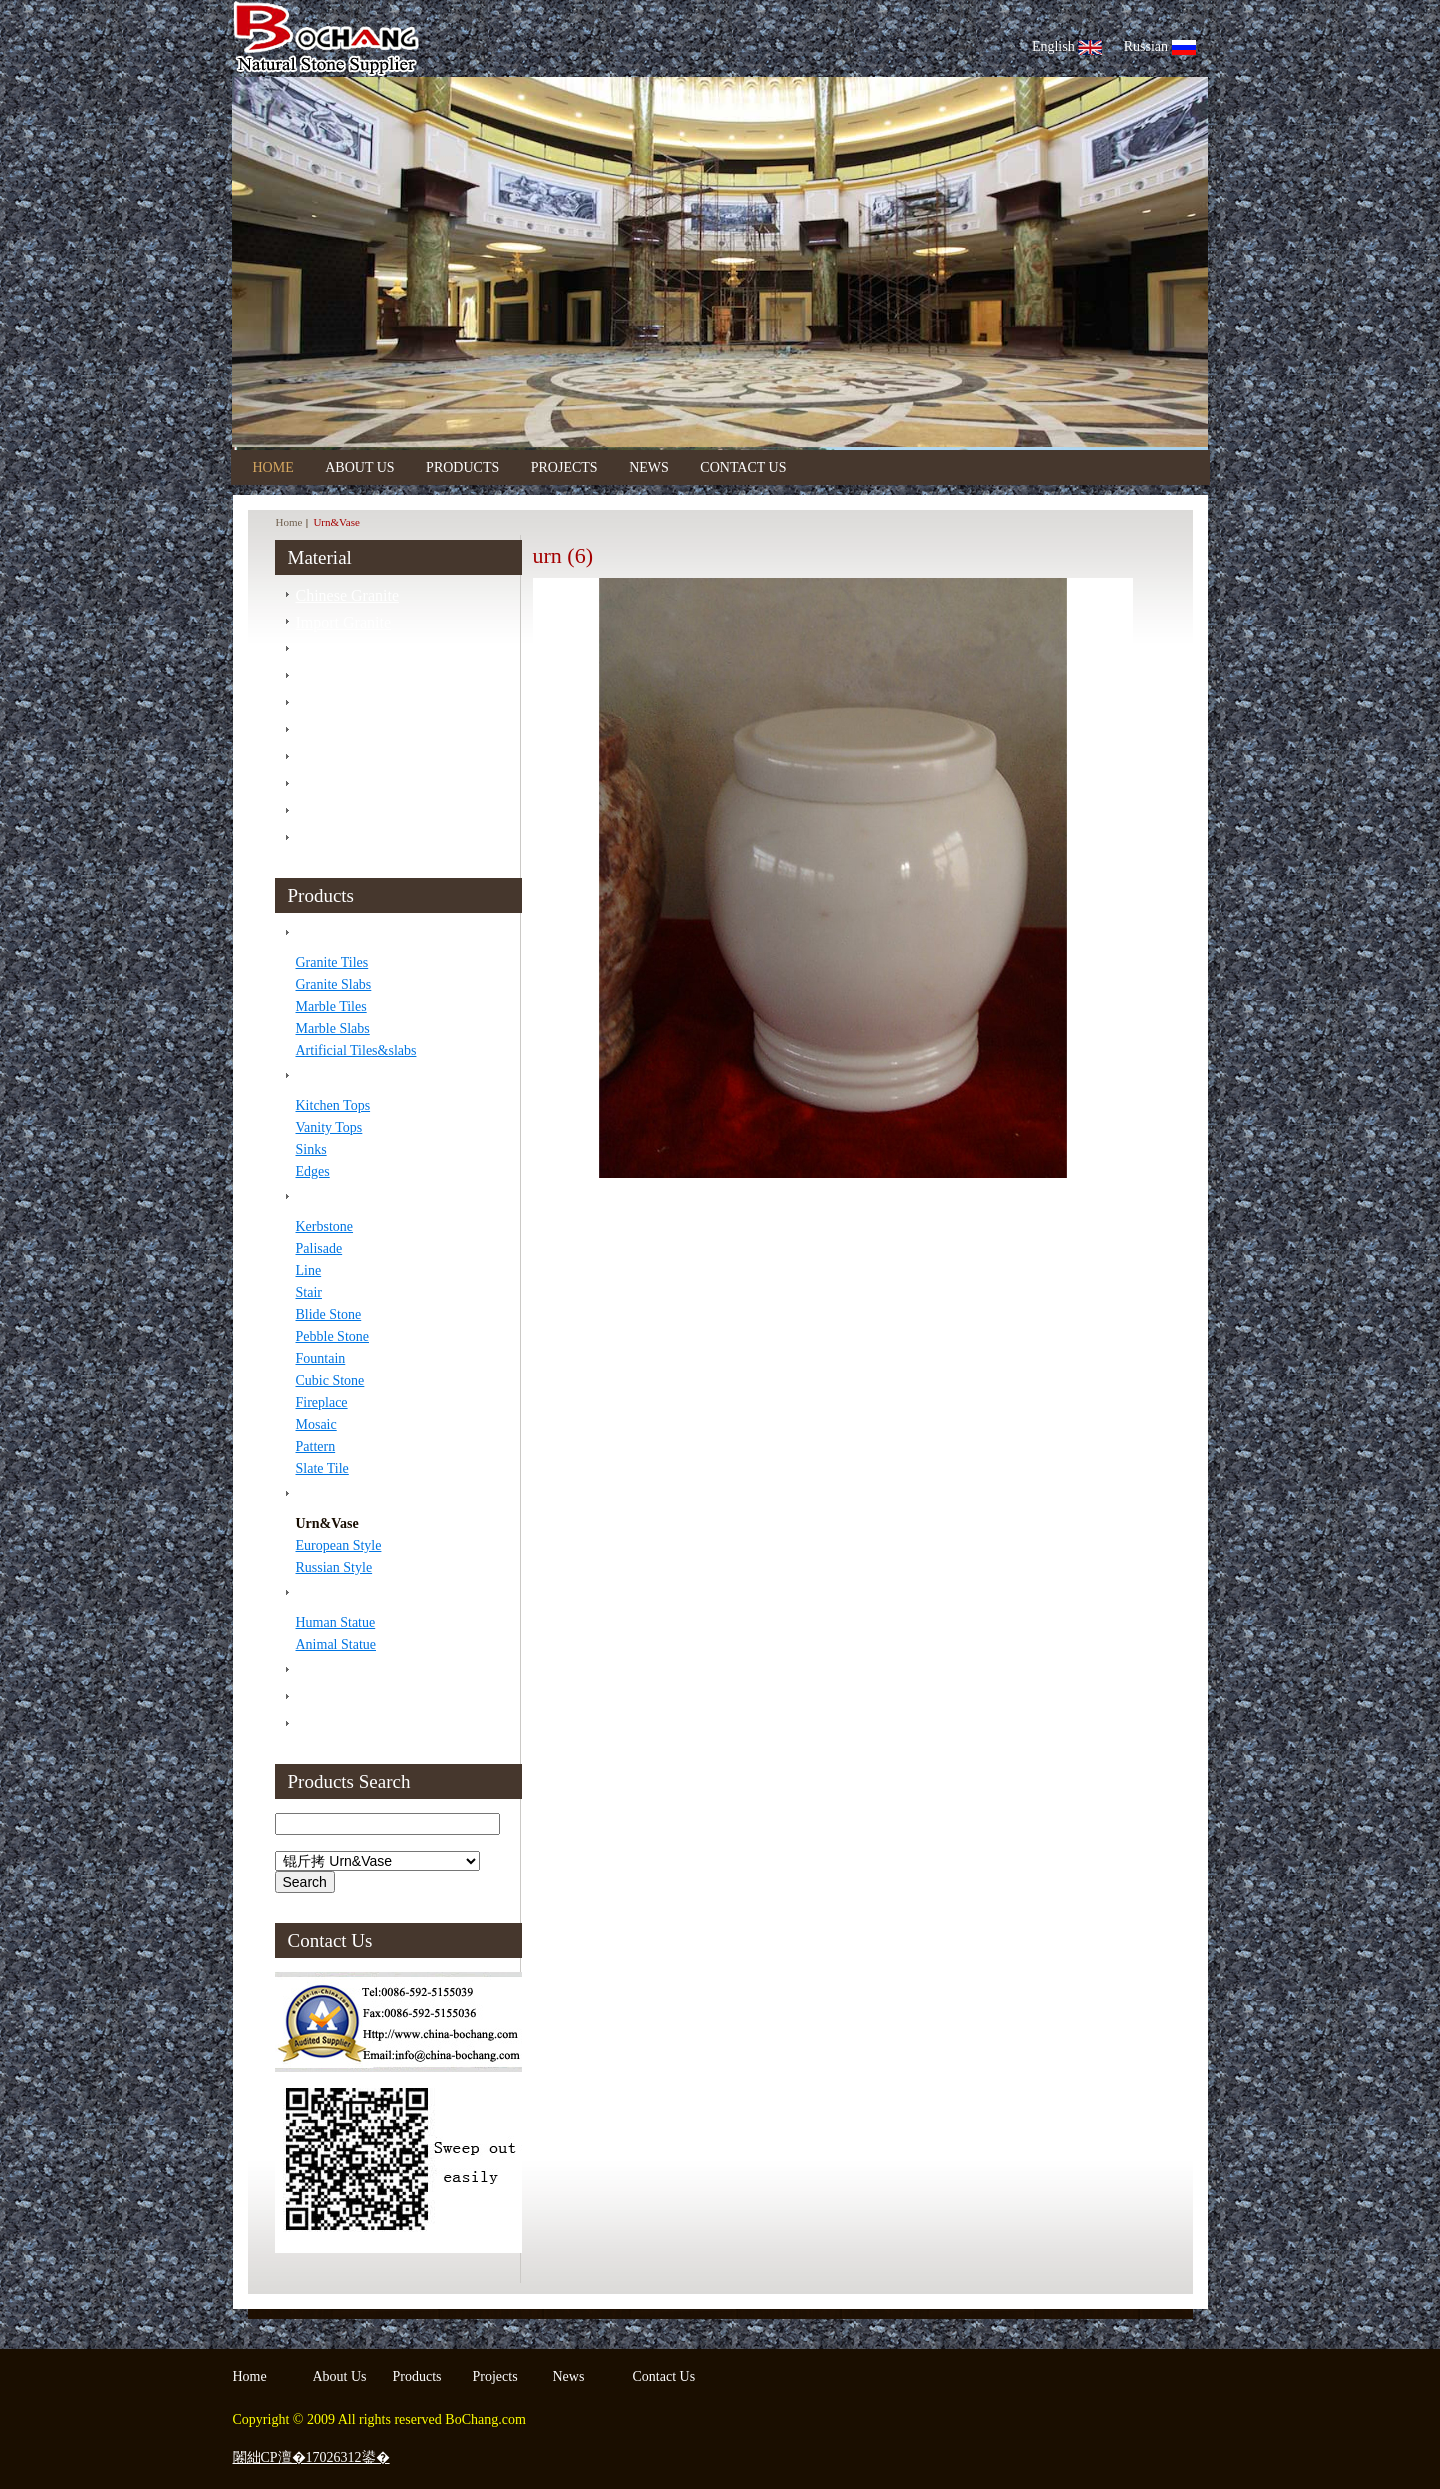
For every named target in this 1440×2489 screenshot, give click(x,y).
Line (309, 1270)
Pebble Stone (333, 1336)
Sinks (311, 1149)
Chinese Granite (348, 595)
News (649, 467)
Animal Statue (336, 1644)
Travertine (329, 703)
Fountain (321, 1358)
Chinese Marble (347, 649)
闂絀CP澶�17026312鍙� (311, 2457)
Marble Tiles (331, 1006)
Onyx (314, 838)
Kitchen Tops (333, 1105)
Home (273, 467)
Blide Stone (329, 1314)
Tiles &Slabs (337, 933)
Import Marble (343, 676)
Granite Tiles (332, 962)
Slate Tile (322, 1468)
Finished (323, 1697)
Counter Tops (339, 1076)
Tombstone (331, 1494)
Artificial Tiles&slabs (356, 1050)
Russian (1160, 46)
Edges (313, 1171)
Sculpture (326, 1593)
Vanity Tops (329, 1127)
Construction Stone (357, 1197)
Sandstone (329, 730)
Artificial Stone (345, 811)
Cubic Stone (330, 1380)
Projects (564, 467)
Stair (309, 1292)
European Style (339, 1545)
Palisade (319, 1248)
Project (318, 1724)
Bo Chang (445, 38)
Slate (312, 757)
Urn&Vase (327, 1523)
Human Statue (336, 1622)
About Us (361, 467)
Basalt (316, 784)
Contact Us (743, 467)
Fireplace (322, 1402)
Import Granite (344, 622)
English (1067, 46)
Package (322, 1670)
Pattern (316, 1446)
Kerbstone (325, 1226)
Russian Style (334, 1567)
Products (462, 467)
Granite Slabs (334, 984)
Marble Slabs (333, 1028)
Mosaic (316, 1424)
